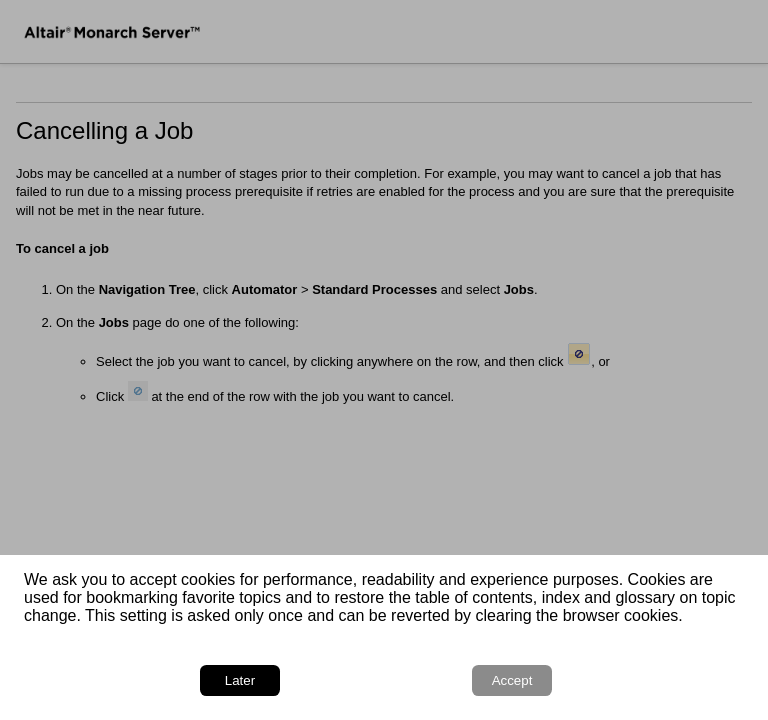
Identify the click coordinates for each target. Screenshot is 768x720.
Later (240, 680)
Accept (512, 680)
